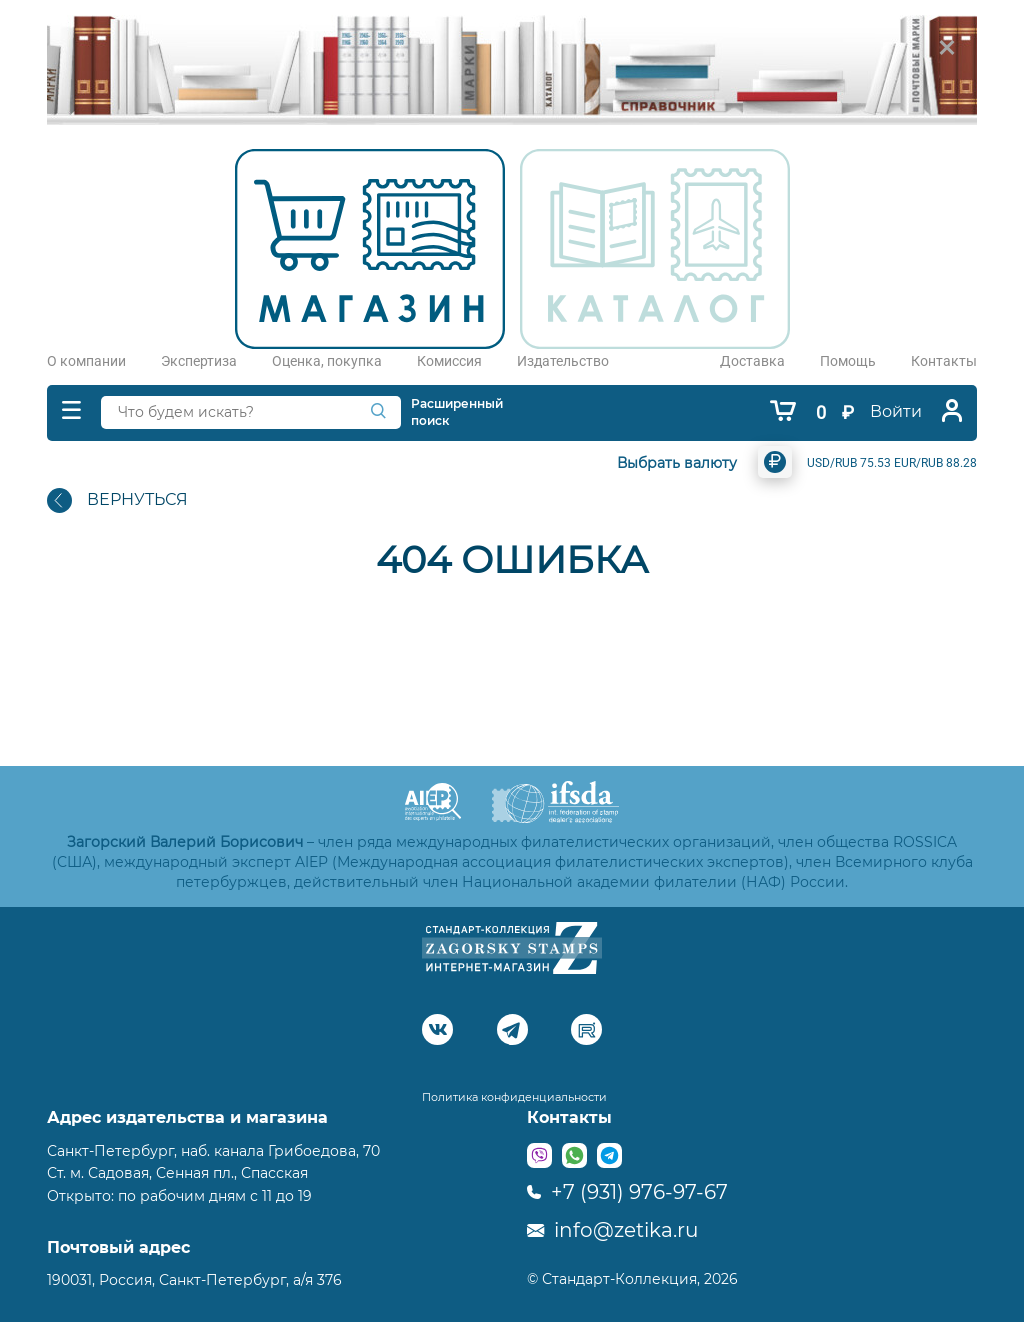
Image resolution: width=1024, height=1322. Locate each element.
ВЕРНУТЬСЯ (117, 500)
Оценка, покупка (327, 361)
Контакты (944, 361)
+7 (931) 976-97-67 (627, 1192)
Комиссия (449, 361)
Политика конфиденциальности (514, 1097)
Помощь (848, 361)
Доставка (752, 361)
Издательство (563, 361)
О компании (86, 361)
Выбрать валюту (677, 463)
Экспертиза (199, 361)
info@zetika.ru (612, 1230)
